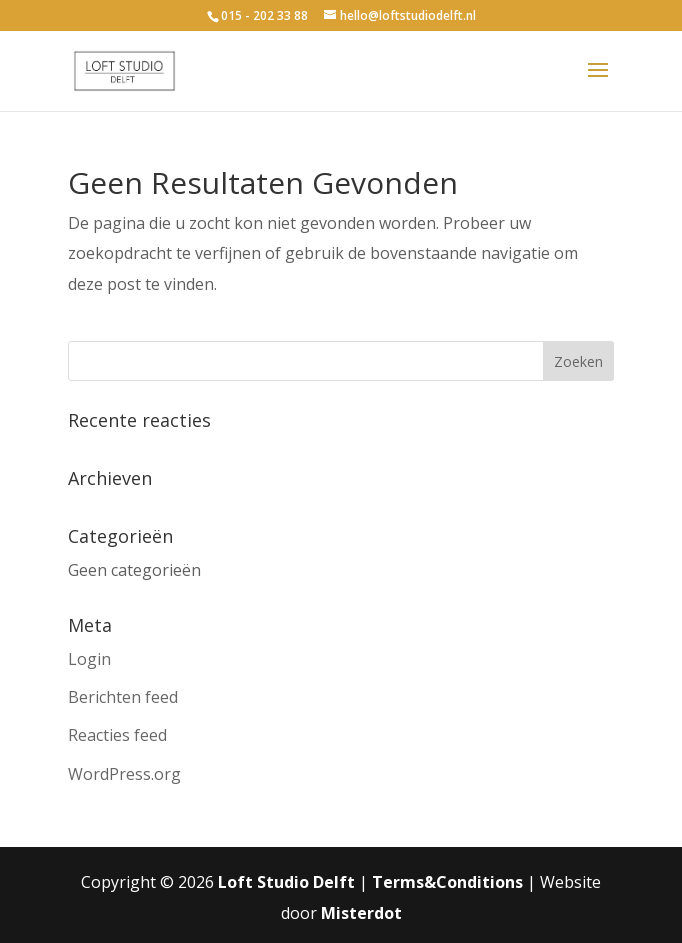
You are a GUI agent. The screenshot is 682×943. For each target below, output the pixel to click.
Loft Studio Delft (286, 882)
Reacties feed (117, 735)
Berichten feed (123, 697)
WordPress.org (124, 774)
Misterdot (361, 913)
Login (89, 659)
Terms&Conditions (447, 882)
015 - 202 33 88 (264, 15)
